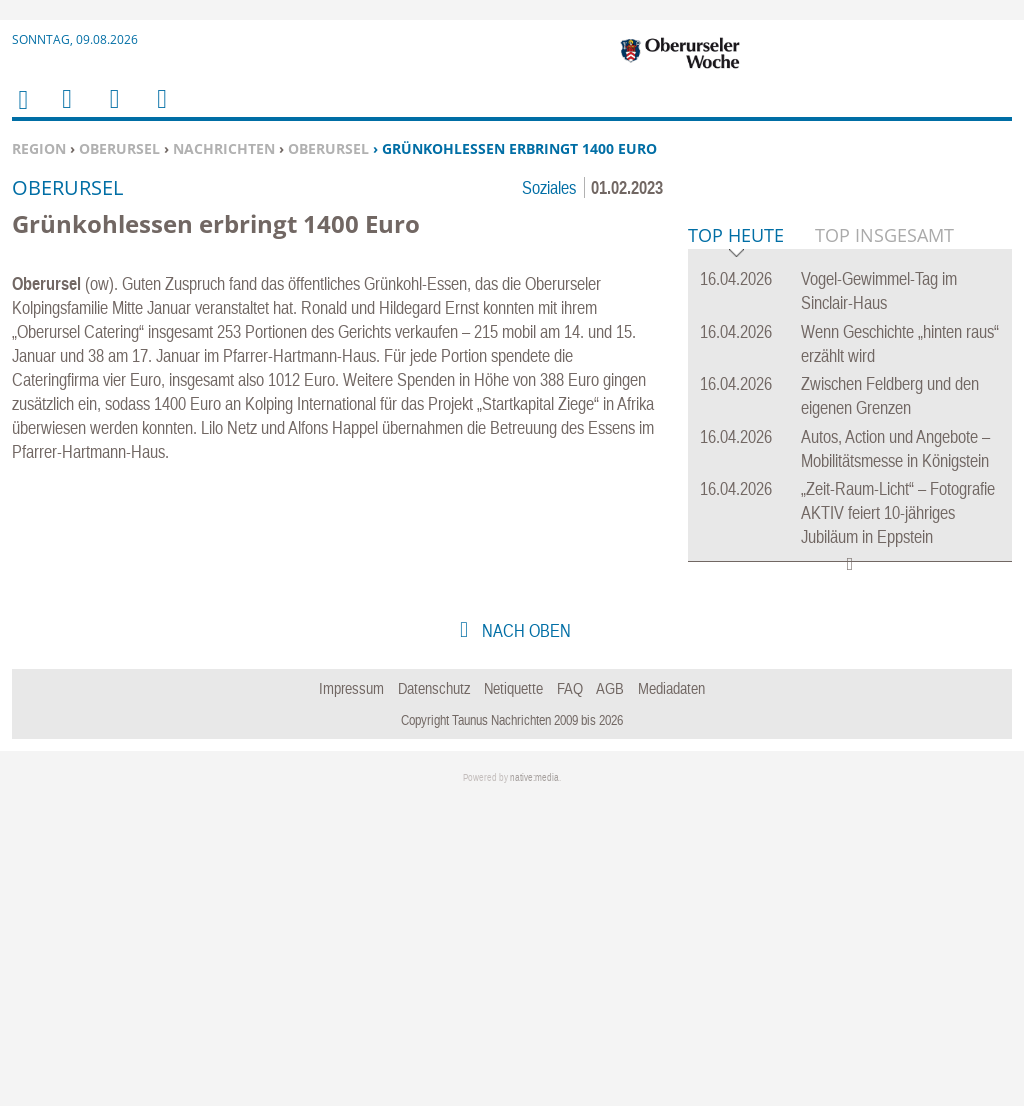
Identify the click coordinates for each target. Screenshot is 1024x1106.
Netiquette (513, 994)
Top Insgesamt (884, 541)
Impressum (351, 994)
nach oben (524, 936)
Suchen (111, 111)
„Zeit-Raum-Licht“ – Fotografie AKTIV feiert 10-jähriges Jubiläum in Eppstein (898, 818)
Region (39, 148)
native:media (534, 1083)
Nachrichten (224, 148)
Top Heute (736, 542)
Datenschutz (434, 994)
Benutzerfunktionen (160, 111)
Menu (66, 111)
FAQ (570, 994)
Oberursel (119, 148)
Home (22, 112)
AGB (610, 994)
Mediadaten (671, 994)
